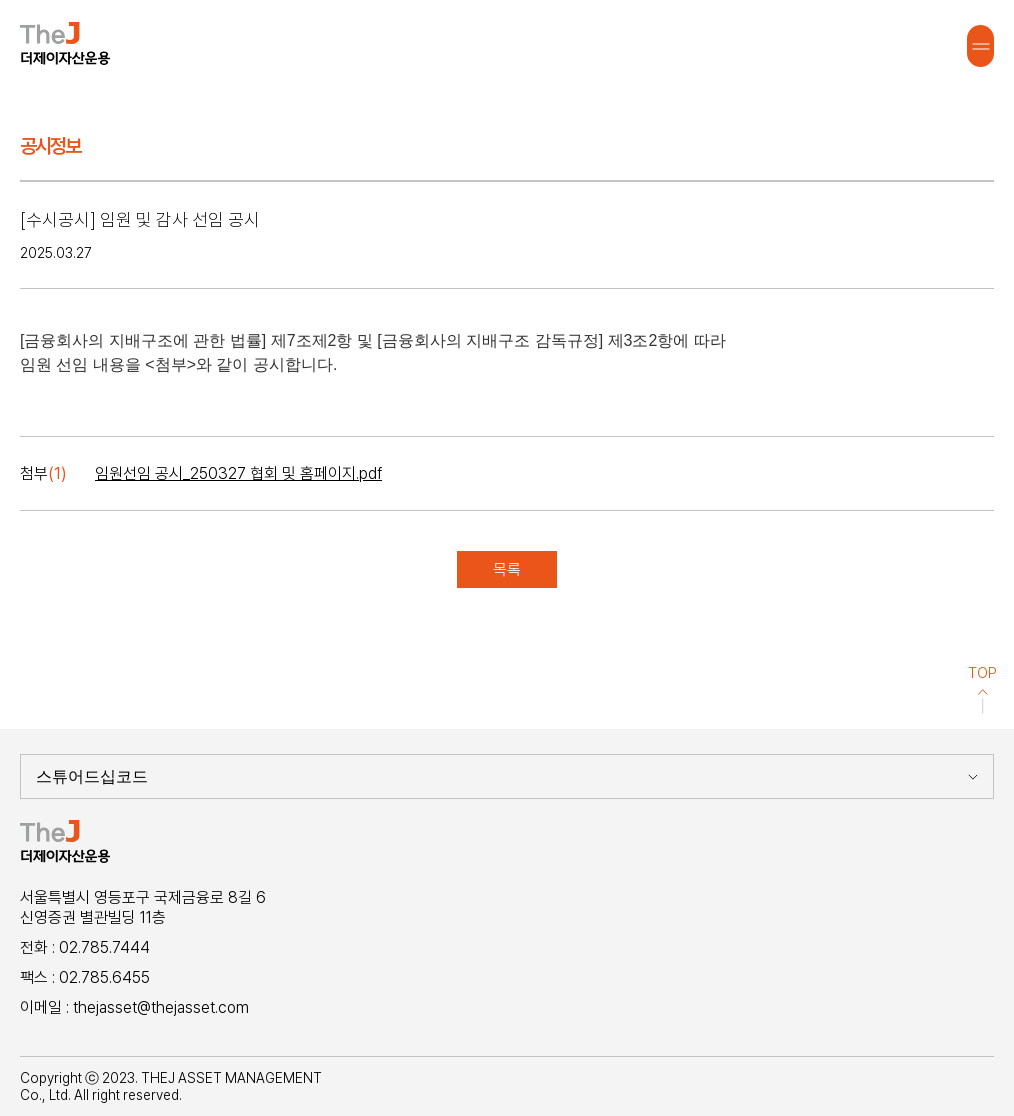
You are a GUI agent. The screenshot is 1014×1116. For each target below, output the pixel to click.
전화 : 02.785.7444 (85, 947)
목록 (507, 569)
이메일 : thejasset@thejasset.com (134, 1007)
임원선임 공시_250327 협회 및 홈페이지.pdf (238, 473)
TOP (982, 689)
